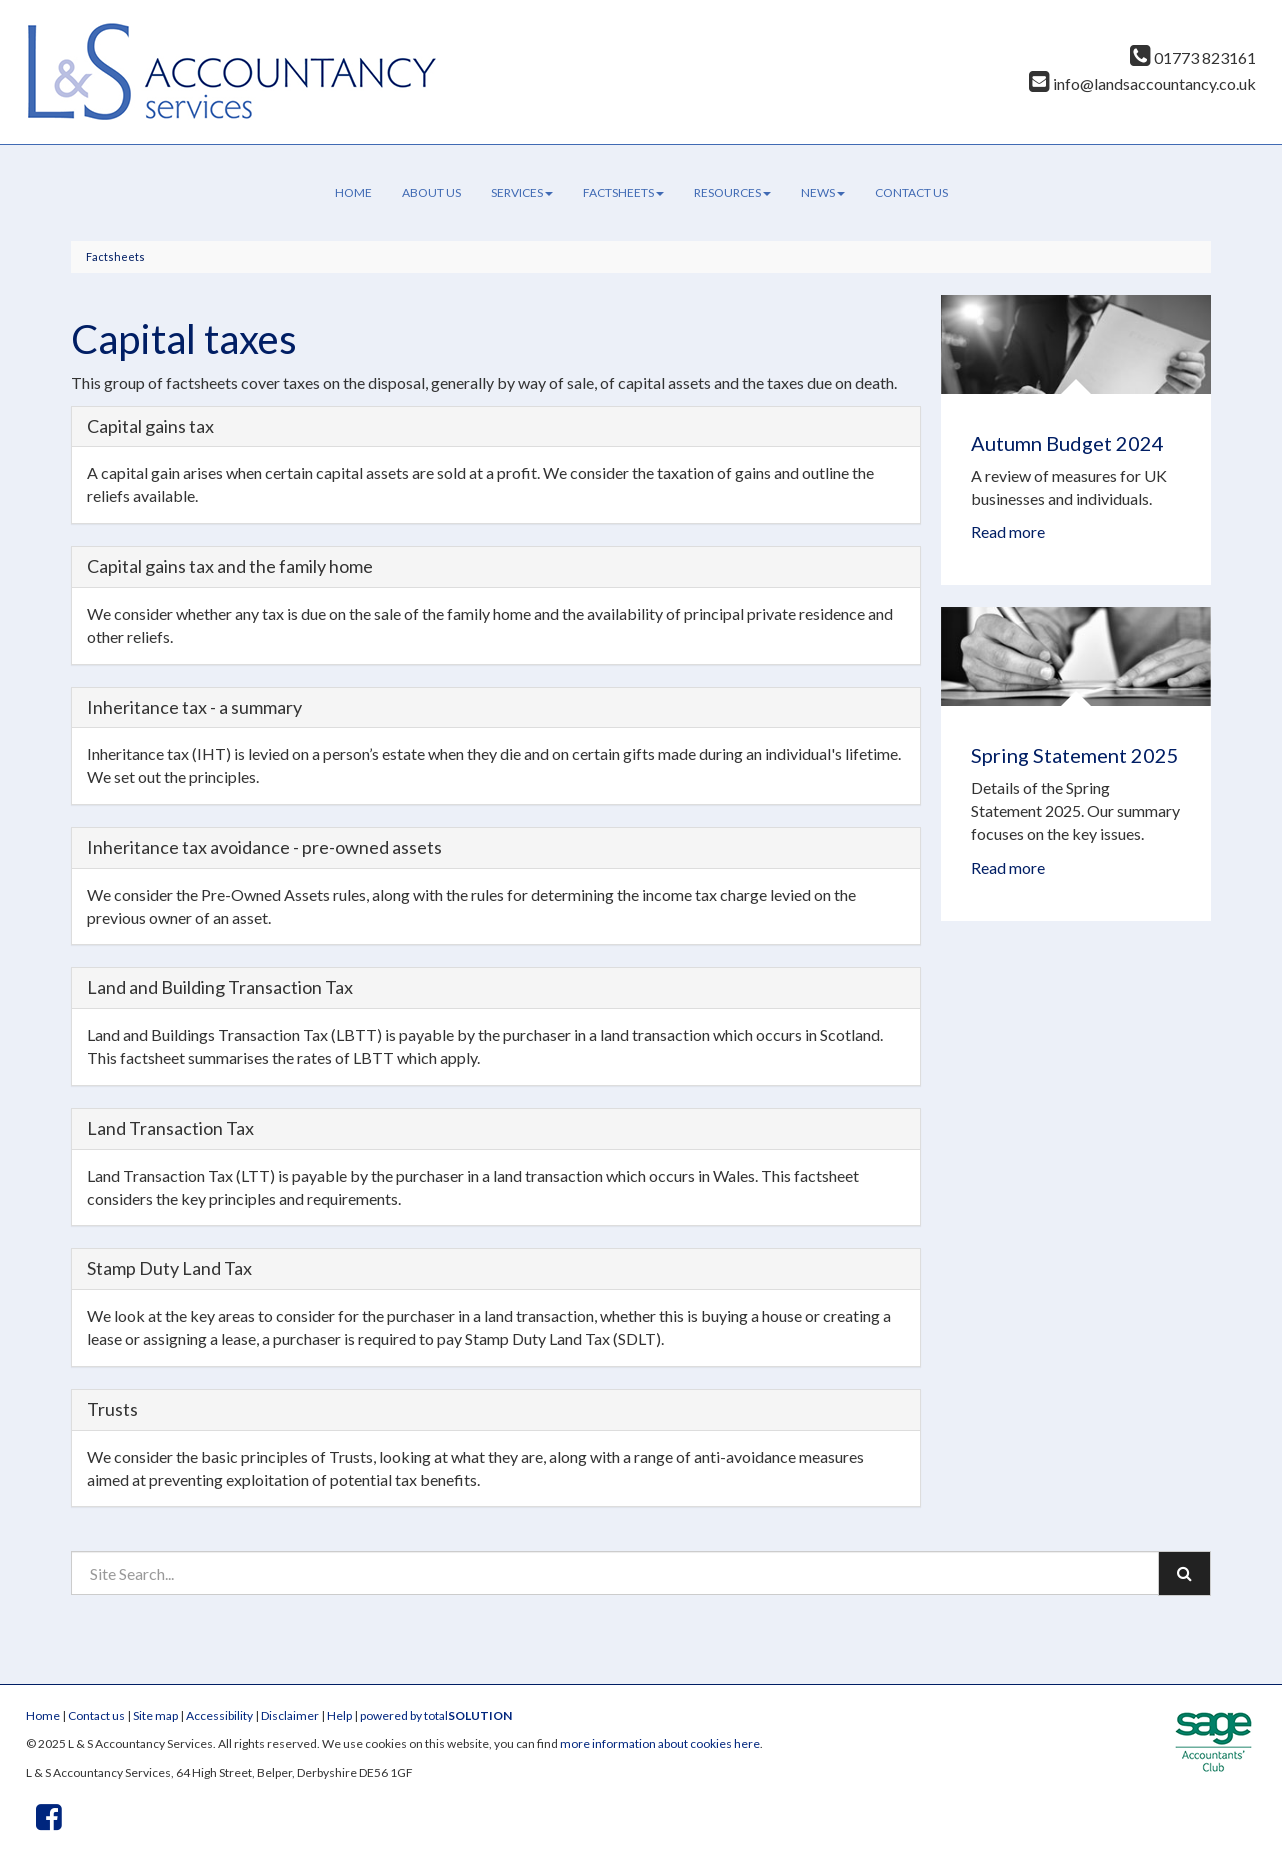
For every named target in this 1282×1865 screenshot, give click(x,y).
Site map (155, 1715)
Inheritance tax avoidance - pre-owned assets (264, 847)
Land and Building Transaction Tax (220, 987)
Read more (1009, 531)
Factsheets (623, 192)
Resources (732, 192)
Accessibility (219, 1715)
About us (431, 192)
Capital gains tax (150, 426)
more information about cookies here (660, 1743)
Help (339, 1715)
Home (353, 192)
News (823, 192)
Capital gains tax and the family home (230, 566)
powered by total (436, 1715)
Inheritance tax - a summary (194, 707)
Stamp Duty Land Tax (169, 1268)
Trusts (112, 1409)
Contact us (911, 192)
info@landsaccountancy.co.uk (1142, 83)
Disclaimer (290, 1715)
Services (522, 192)
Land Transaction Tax (170, 1128)
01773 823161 (1193, 57)
